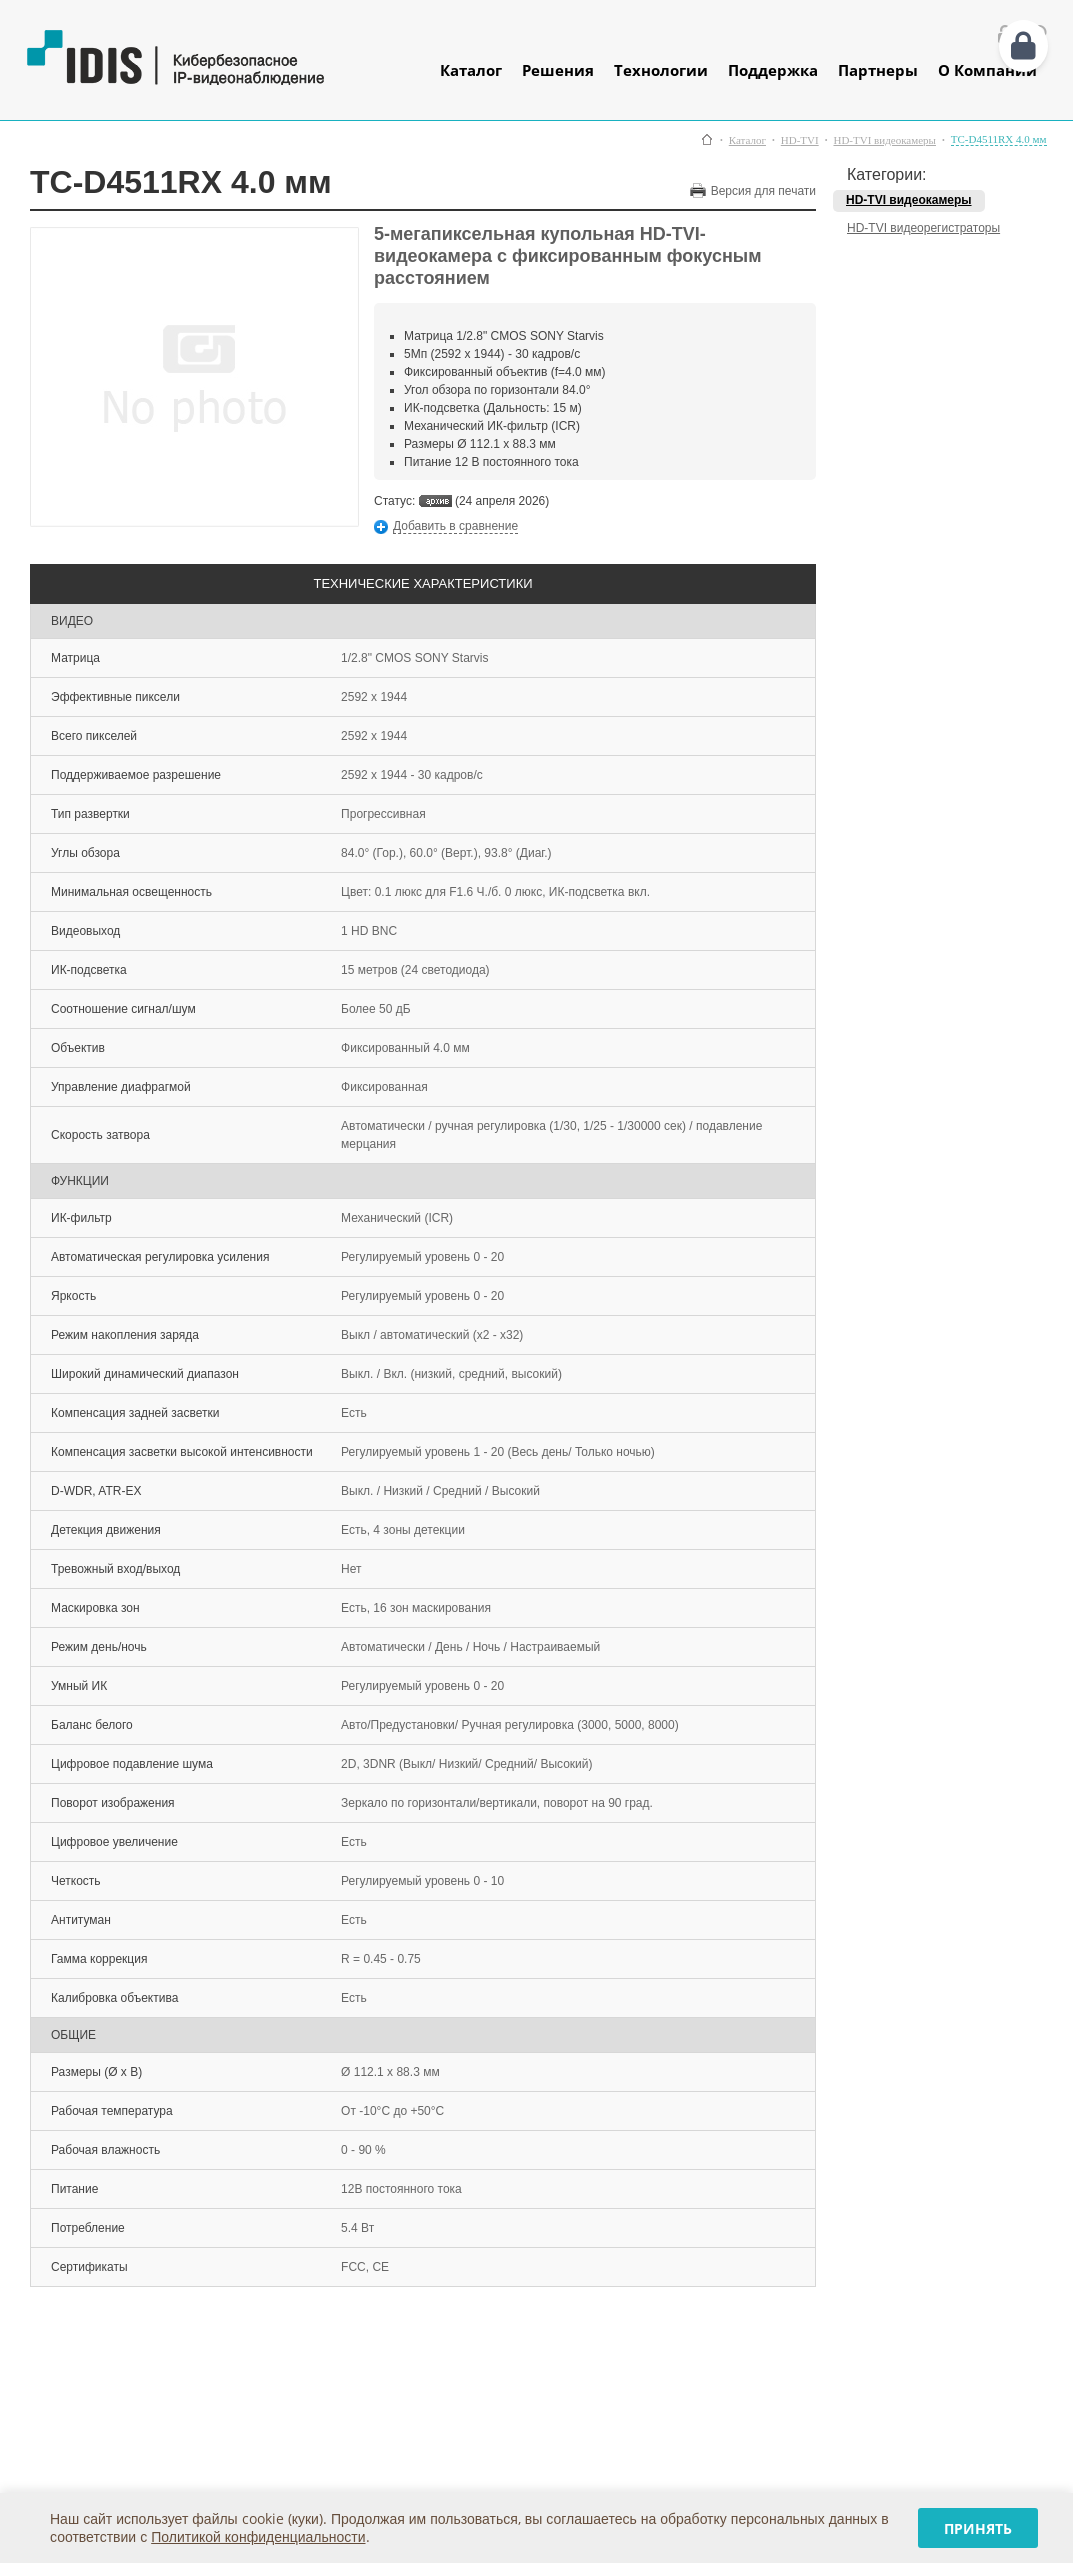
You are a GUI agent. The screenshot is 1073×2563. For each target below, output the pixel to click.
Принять (978, 2528)
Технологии (661, 70)
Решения (558, 70)
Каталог (471, 70)
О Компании (987, 70)
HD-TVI (800, 140)
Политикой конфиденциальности (258, 2536)
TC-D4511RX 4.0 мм (999, 139)
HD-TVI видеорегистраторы (923, 228)
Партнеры (878, 70)
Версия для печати (763, 191)
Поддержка (773, 70)
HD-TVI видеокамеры (884, 140)
